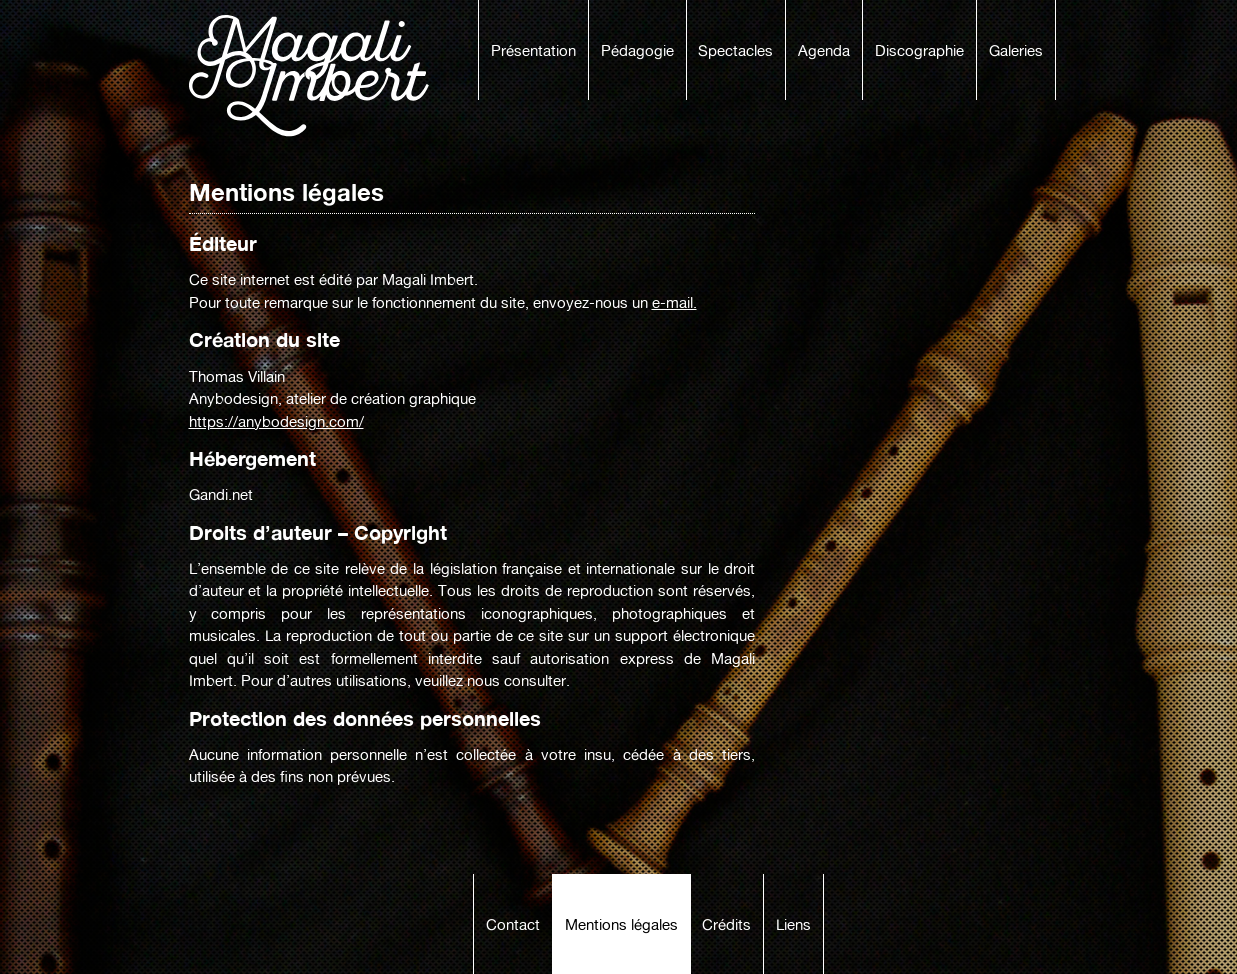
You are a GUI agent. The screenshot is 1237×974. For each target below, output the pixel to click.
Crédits (726, 925)
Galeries (1016, 51)
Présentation (533, 51)
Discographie (919, 51)
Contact (513, 925)
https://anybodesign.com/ (276, 422)
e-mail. (674, 303)
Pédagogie (637, 51)
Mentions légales (621, 925)
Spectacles (735, 51)
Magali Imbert (319, 76)
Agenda (824, 51)
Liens (793, 925)
